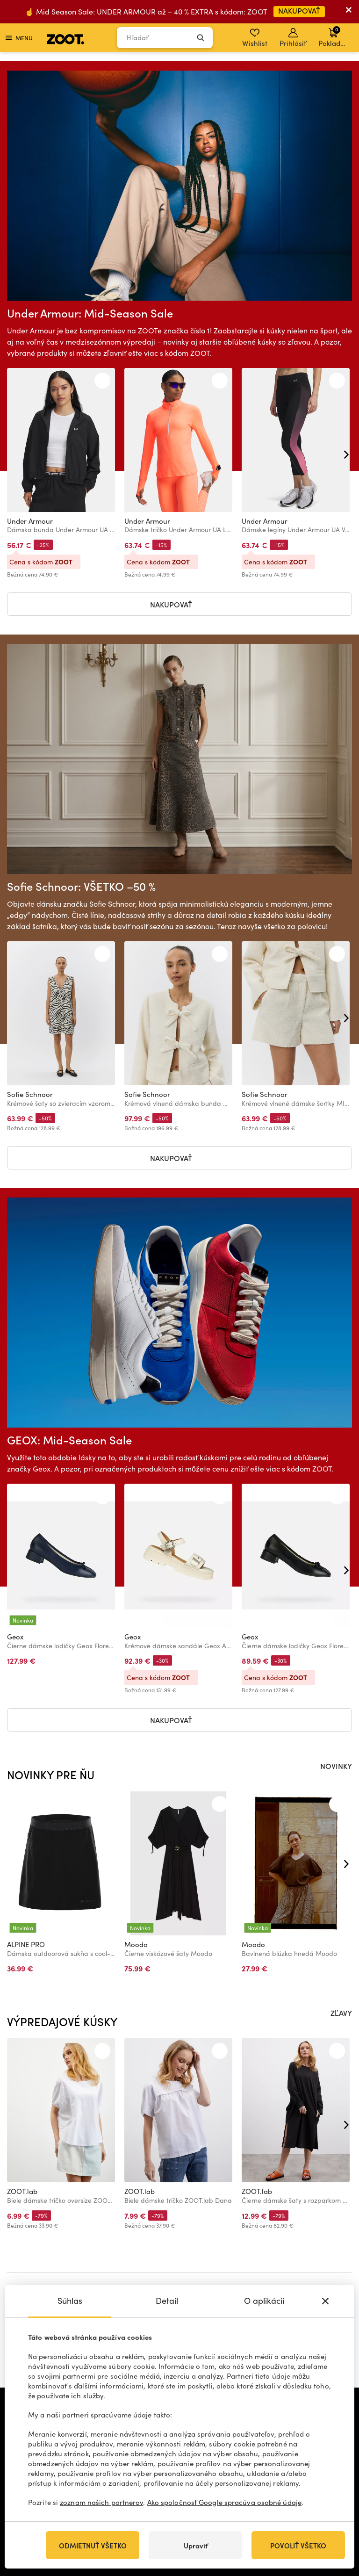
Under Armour (30, 521)
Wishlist (254, 38)
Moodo (136, 1944)
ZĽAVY (341, 2012)
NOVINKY (336, 1766)
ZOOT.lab (22, 2191)
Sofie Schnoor (30, 1094)
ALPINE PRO (26, 1944)
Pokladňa (333, 36)
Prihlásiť (293, 38)
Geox (15, 1636)
